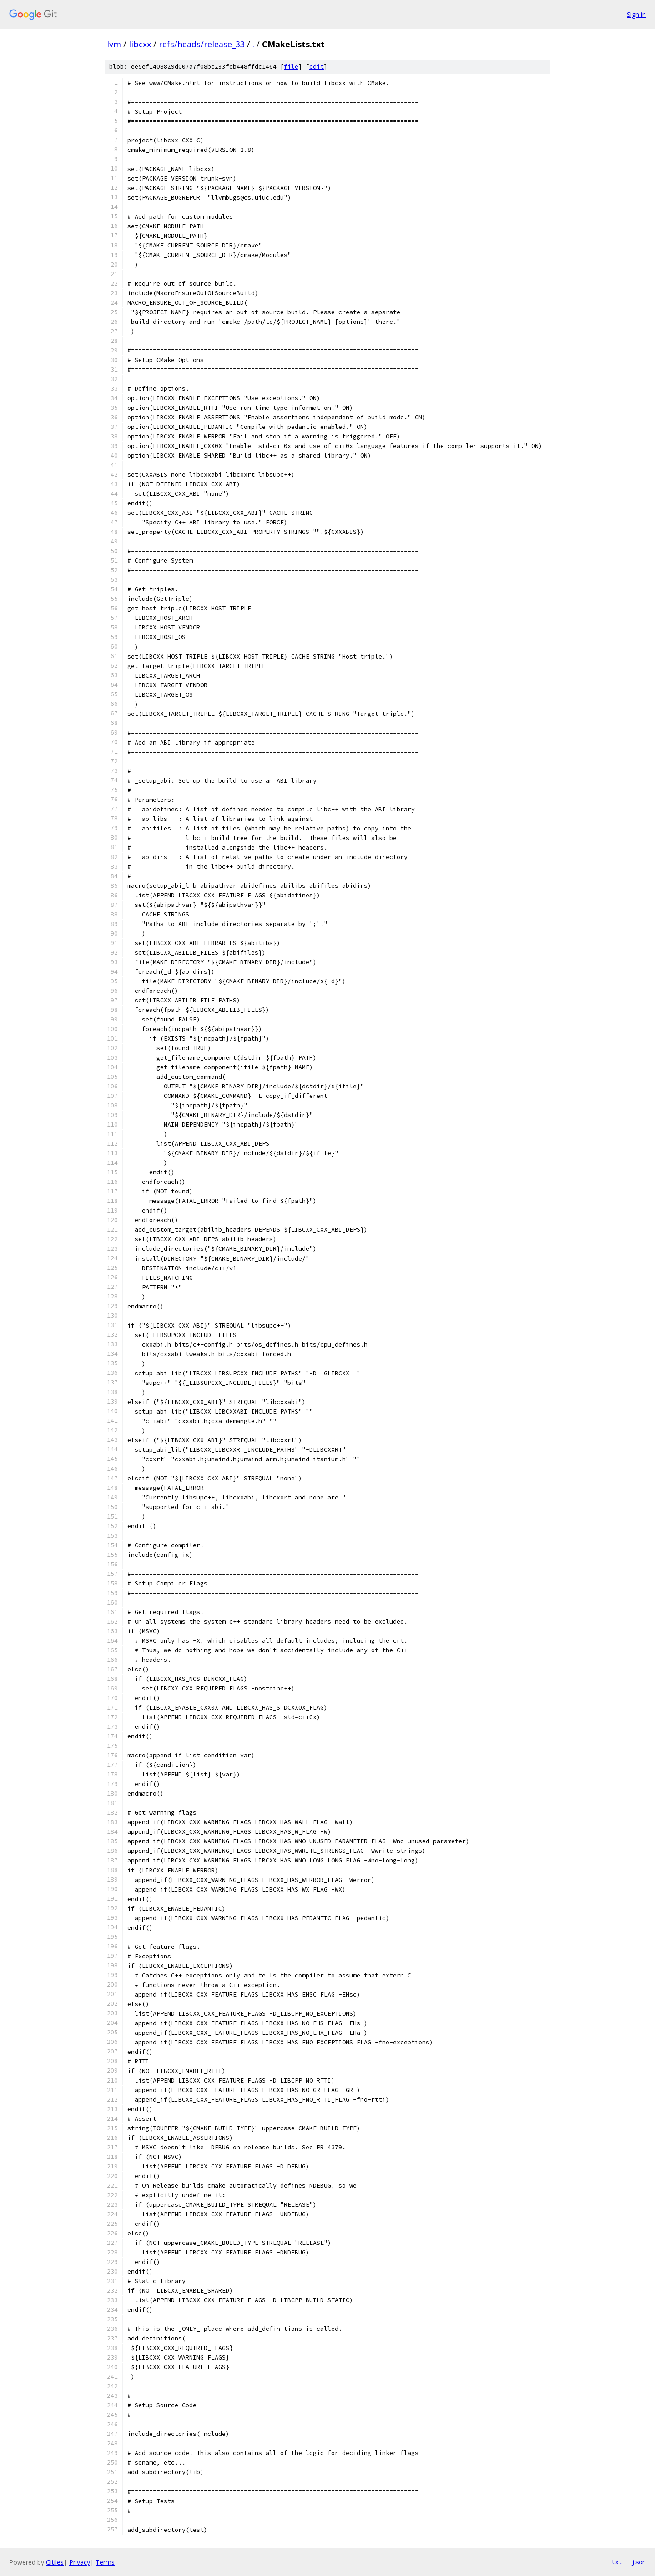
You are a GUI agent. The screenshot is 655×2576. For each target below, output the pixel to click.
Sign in (636, 14)
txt (616, 2562)
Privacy (79, 2562)
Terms (105, 2562)
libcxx (140, 44)
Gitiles (55, 2562)
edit (316, 66)
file (291, 66)
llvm (113, 44)
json (638, 2562)
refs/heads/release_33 (202, 44)
